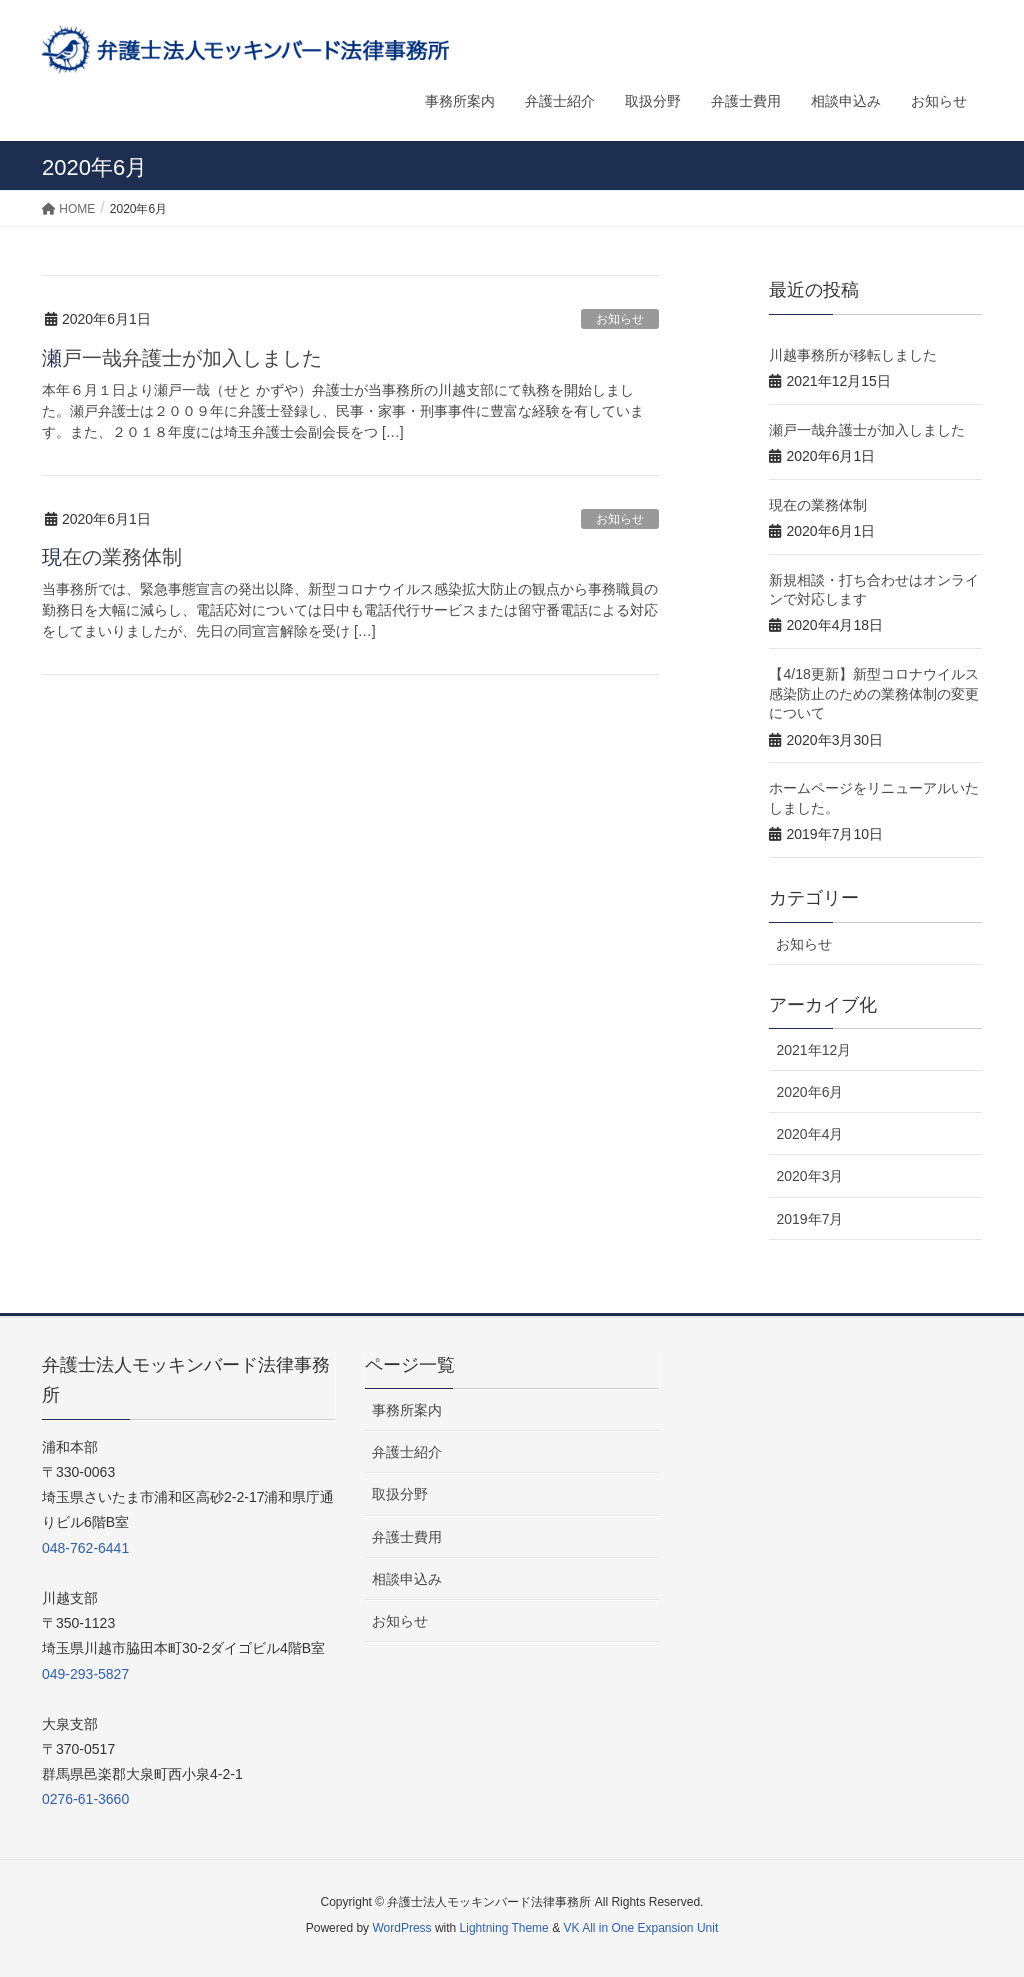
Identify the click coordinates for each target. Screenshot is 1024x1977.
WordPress (401, 1928)
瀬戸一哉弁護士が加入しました (182, 358)
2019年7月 (809, 1219)
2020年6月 (809, 1092)
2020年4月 (809, 1134)
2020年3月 (809, 1176)
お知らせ (620, 319)
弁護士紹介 (407, 1452)
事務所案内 (407, 1410)
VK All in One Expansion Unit (640, 1928)
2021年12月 (813, 1050)
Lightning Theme (504, 1928)
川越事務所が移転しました (853, 355)
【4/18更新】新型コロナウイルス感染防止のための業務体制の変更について (874, 693)
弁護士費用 (407, 1537)
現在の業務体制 (112, 557)
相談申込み (407, 1579)
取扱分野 (400, 1494)
